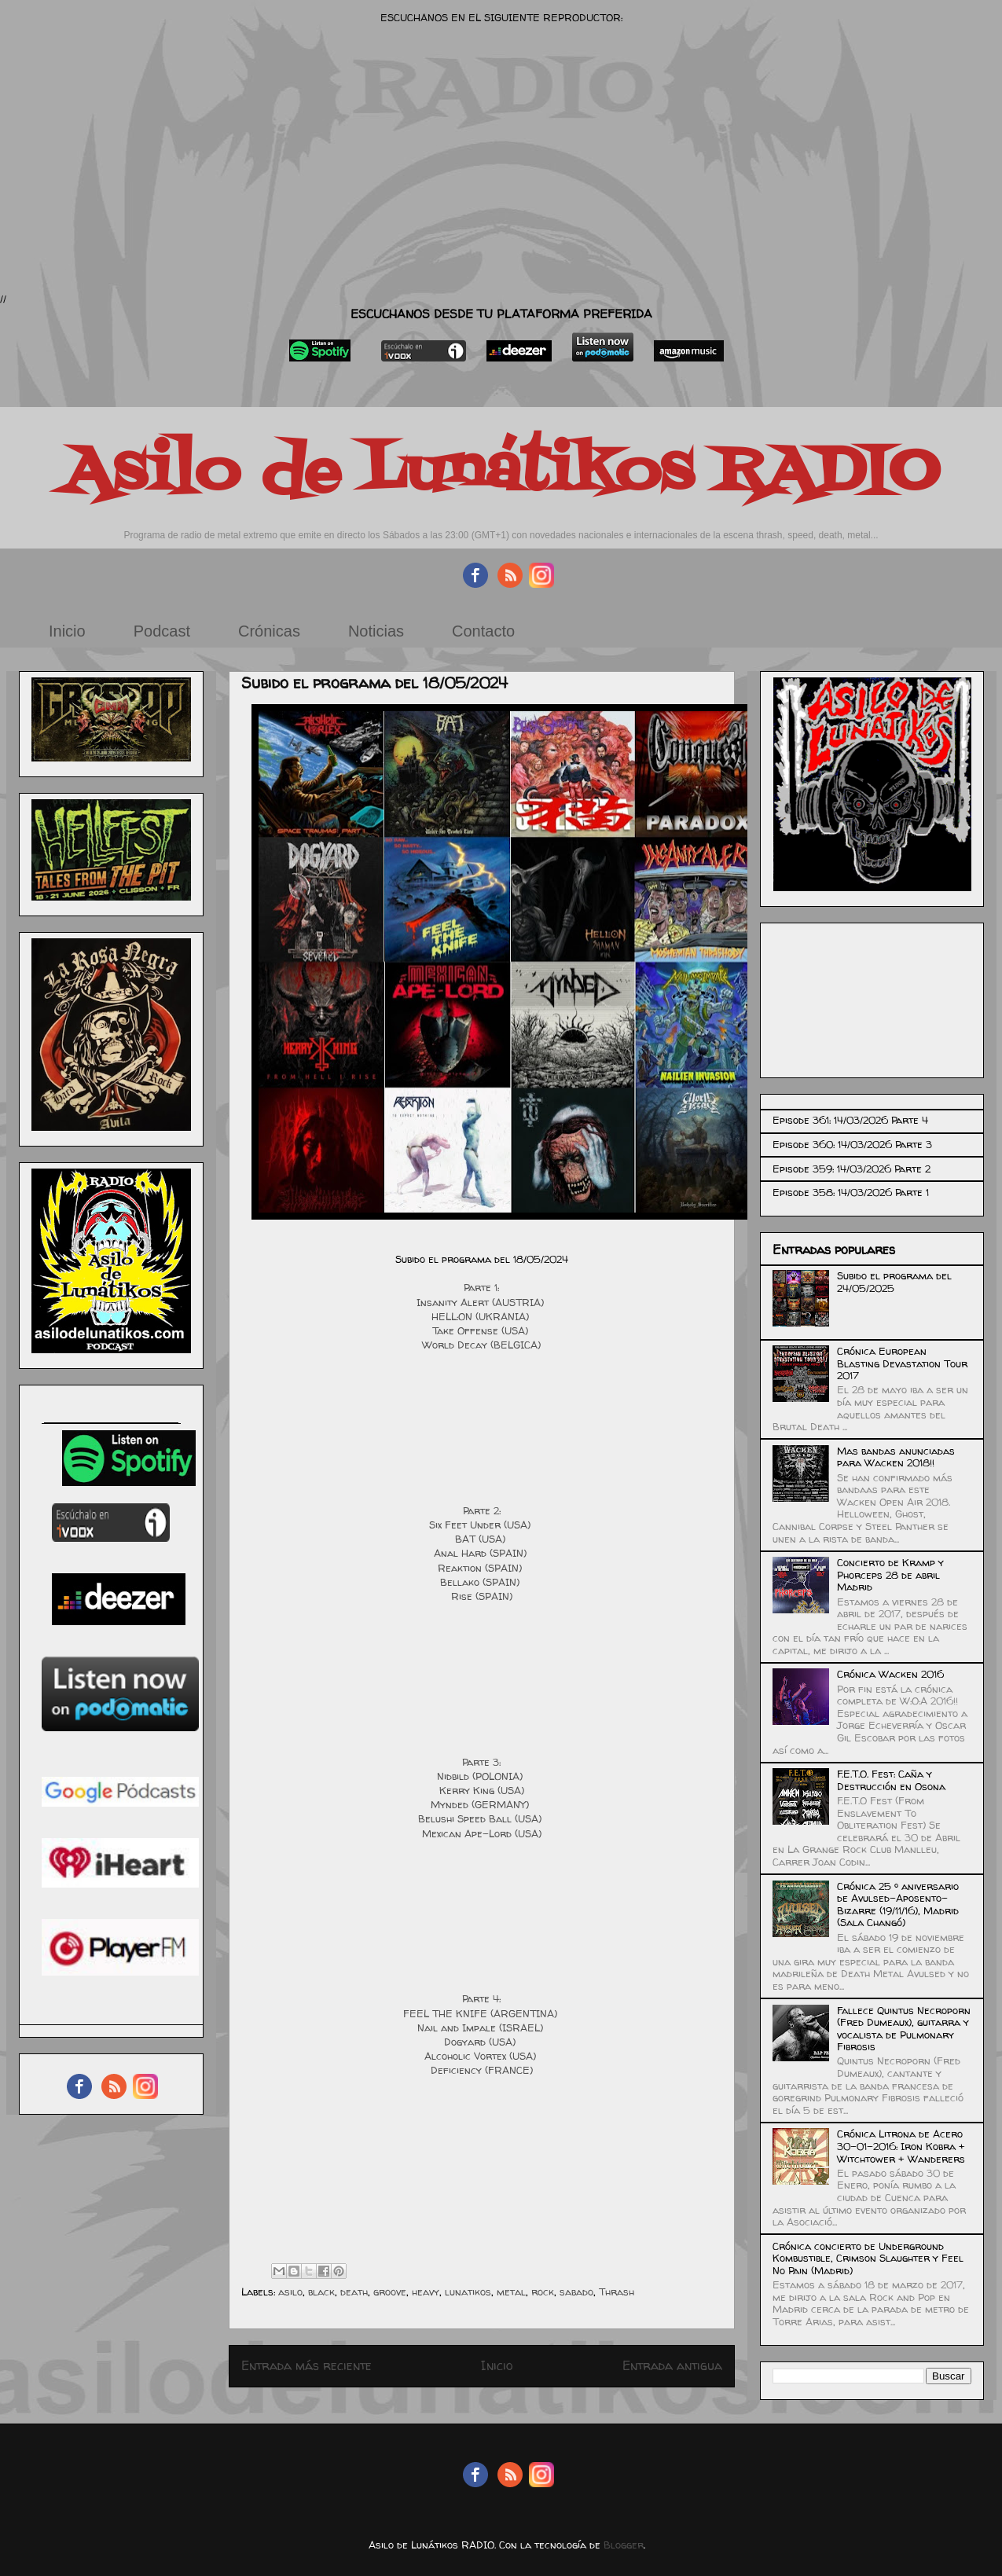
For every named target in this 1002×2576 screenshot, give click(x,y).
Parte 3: (481, 1762)
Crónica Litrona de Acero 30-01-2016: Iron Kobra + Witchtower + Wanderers (901, 2145)
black (321, 2291)
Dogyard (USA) (481, 2042)
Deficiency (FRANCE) (482, 2070)
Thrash (616, 2291)
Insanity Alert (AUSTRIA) (482, 1302)
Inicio (67, 631)
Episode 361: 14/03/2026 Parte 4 (850, 1120)
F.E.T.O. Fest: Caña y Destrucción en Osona (891, 1780)
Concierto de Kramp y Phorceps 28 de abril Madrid (890, 1574)
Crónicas (269, 631)
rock (542, 2291)
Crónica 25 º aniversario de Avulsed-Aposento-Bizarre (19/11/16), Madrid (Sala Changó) (898, 1904)
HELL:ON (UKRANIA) (481, 1316)
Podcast (162, 631)
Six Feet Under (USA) (481, 1524)
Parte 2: (482, 1510)
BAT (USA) (481, 1539)
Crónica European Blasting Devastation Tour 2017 (902, 1363)
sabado (576, 2291)
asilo (290, 2291)
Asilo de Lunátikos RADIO (501, 473)
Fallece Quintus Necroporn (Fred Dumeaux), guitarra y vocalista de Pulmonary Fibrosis (904, 2028)
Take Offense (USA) (481, 1330)
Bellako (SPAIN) (481, 1582)
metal (511, 2291)
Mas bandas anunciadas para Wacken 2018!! (896, 1457)
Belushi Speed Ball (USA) (481, 1818)
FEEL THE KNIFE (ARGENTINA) (481, 2013)
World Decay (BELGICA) (481, 1345)
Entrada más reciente (306, 2366)
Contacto (483, 631)
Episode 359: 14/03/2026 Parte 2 (851, 1168)
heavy (425, 2291)
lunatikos (468, 2291)
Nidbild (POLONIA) (481, 1776)
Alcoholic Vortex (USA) (481, 2056)
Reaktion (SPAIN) (481, 1568)
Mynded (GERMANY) (481, 1804)
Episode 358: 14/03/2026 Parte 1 (851, 1192)
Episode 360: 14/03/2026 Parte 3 (852, 1144)
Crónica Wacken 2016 (890, 1674)
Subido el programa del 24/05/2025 (894, 1281)
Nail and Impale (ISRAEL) (481, 2027)
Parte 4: (481, 1998)
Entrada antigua (672, 2366)
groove (389, 2291)
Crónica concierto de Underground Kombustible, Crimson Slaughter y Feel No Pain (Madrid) (868, 2258)
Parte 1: (481, 1287)
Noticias (376, 631)
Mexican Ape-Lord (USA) (481, 1833)
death (354, 2291)
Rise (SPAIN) (481, 1596)
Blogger (624, 2544)
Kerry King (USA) (481, 1790)
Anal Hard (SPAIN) (482, 1553)
